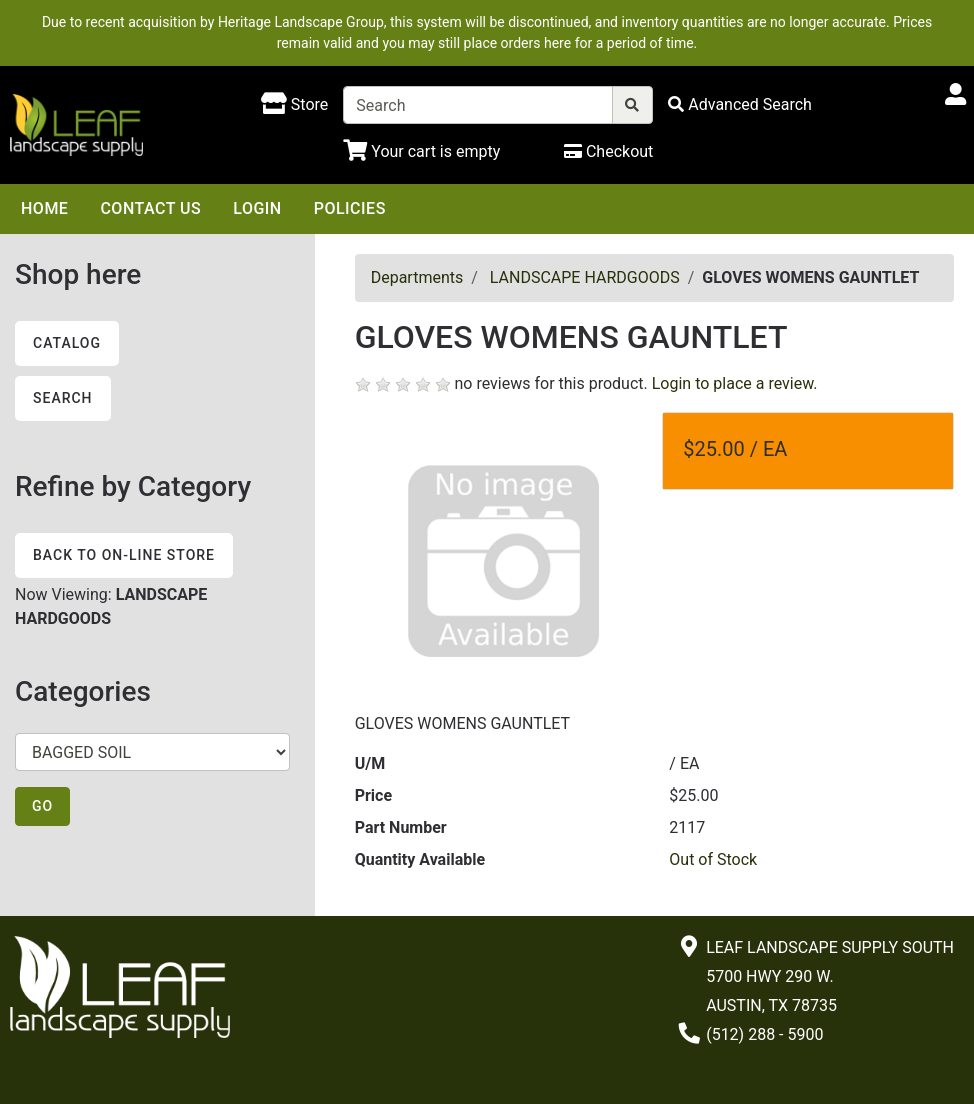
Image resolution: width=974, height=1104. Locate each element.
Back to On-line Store (124, 555)
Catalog (67, 343)
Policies (350, 208)
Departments (417, 277)
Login (257, 208)
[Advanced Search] (740, 104)
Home (44, 208)
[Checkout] (608, 151)
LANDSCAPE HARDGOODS (585, 277)
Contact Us (150, 208)
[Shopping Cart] (421, 151)
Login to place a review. (735, 383)
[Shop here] (294, 105)
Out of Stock (713, 859)
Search (63, 398)
